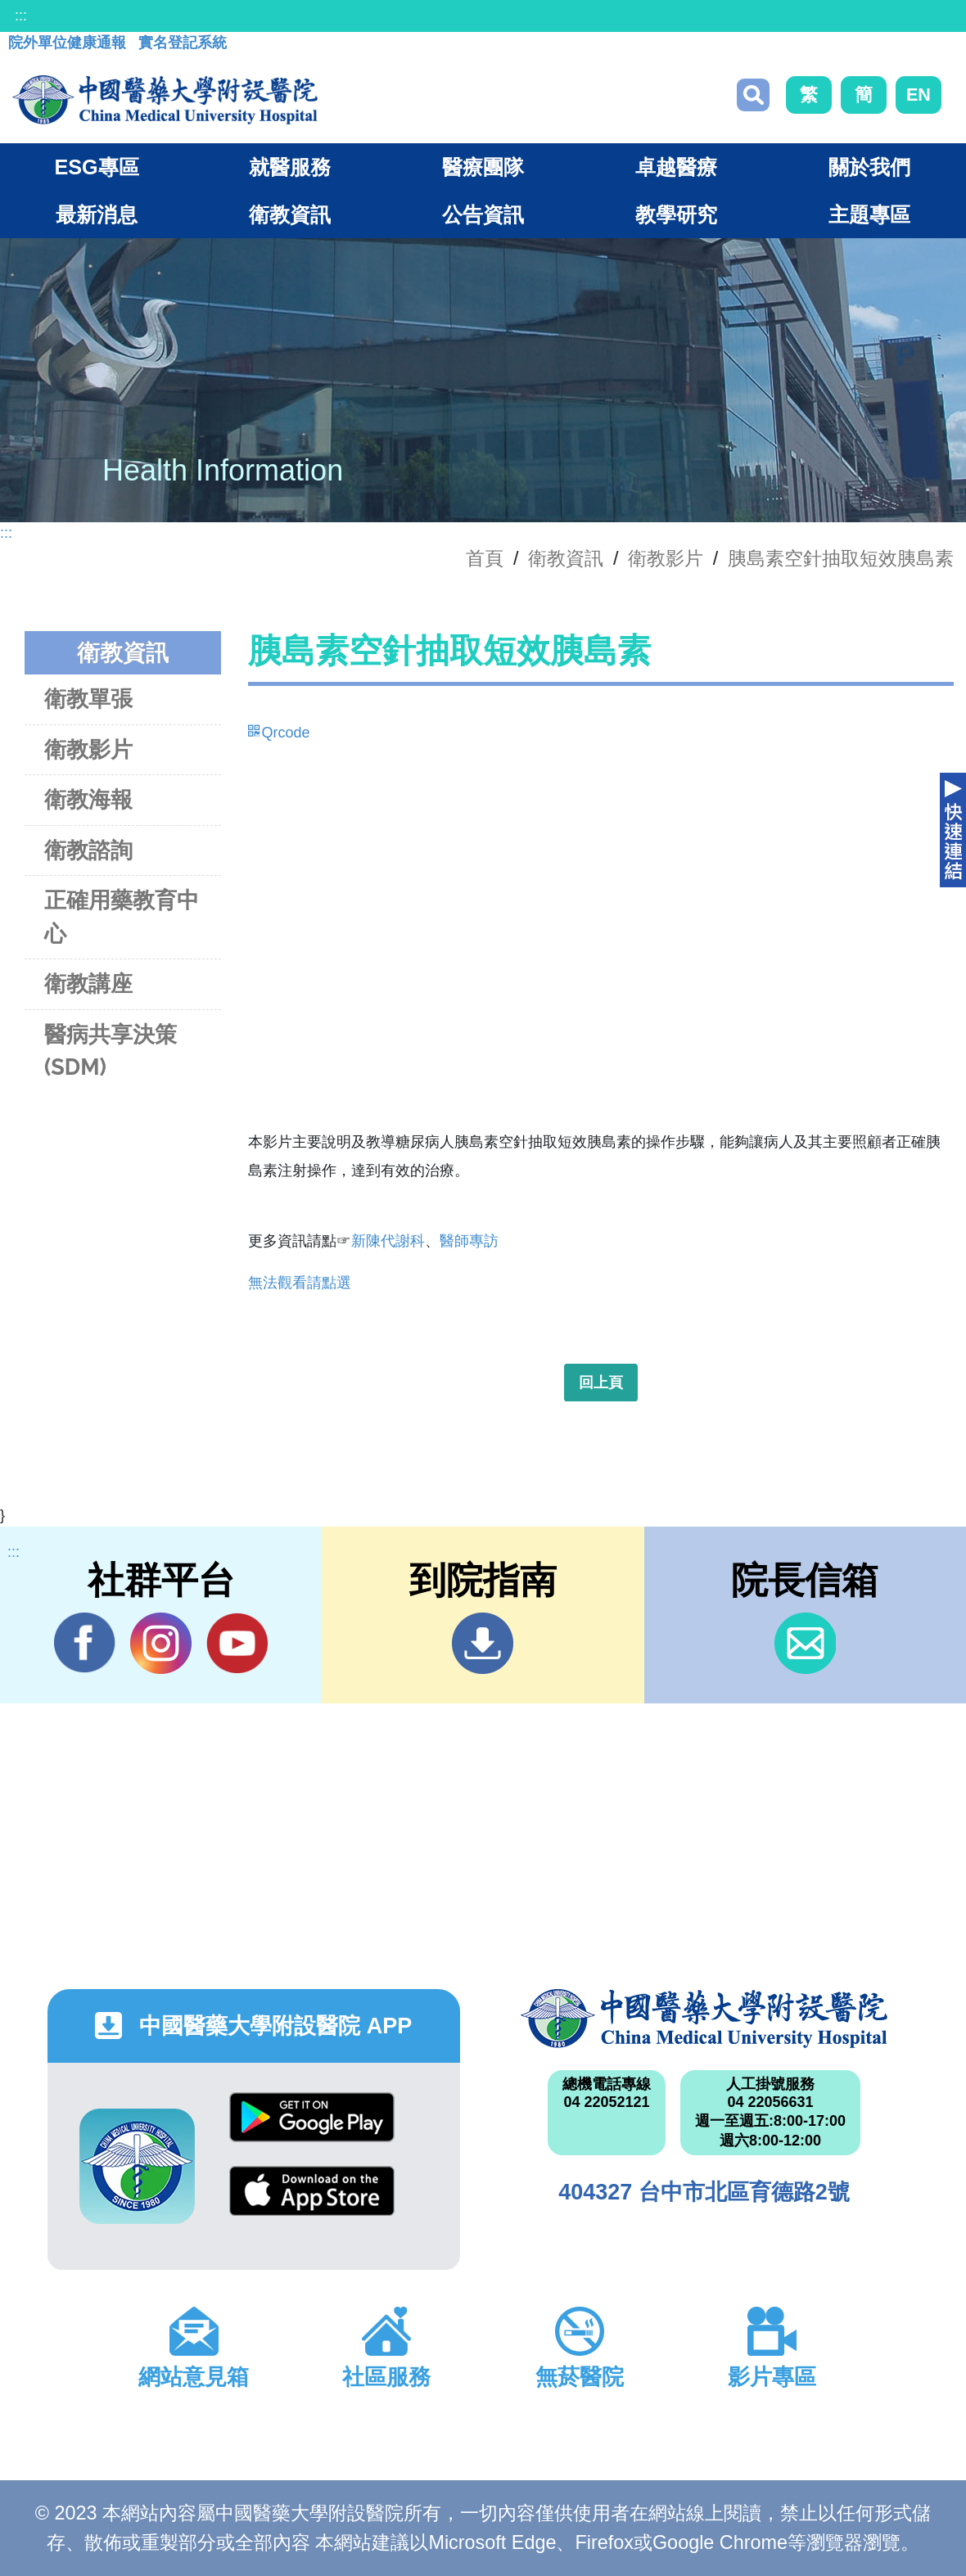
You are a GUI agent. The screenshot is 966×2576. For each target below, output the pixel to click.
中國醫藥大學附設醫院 (704, 2018)
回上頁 (601, 1382)
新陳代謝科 (388, 1241)
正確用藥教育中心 (121, 916)
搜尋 (753, 95)
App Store (312, 2191)
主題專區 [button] (869, 214)
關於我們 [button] (869, 167)
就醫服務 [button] (290, 167)
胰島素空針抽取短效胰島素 (841, 558)
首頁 (484, 558)
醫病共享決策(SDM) (110, 1051)
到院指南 (482, 1643)
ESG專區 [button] (96, 167)
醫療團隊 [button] (483, 167)
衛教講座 (88, 983)
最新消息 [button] (97, 214)
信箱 (805, 1643)
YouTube (237, 1643)
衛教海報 (88, 799)
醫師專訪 (469, 1241)
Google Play (312, 2117)
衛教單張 (88, 698)
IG (161, 1643)
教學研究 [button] (676, 214)
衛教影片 (665, 558)
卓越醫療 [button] (676, 167)
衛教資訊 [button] (290, 214)
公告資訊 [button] (483, 214)
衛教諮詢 (88, 850)
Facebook (84, 1643)
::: (21, 15)
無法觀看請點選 (299, 1282)
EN (918, 94)
